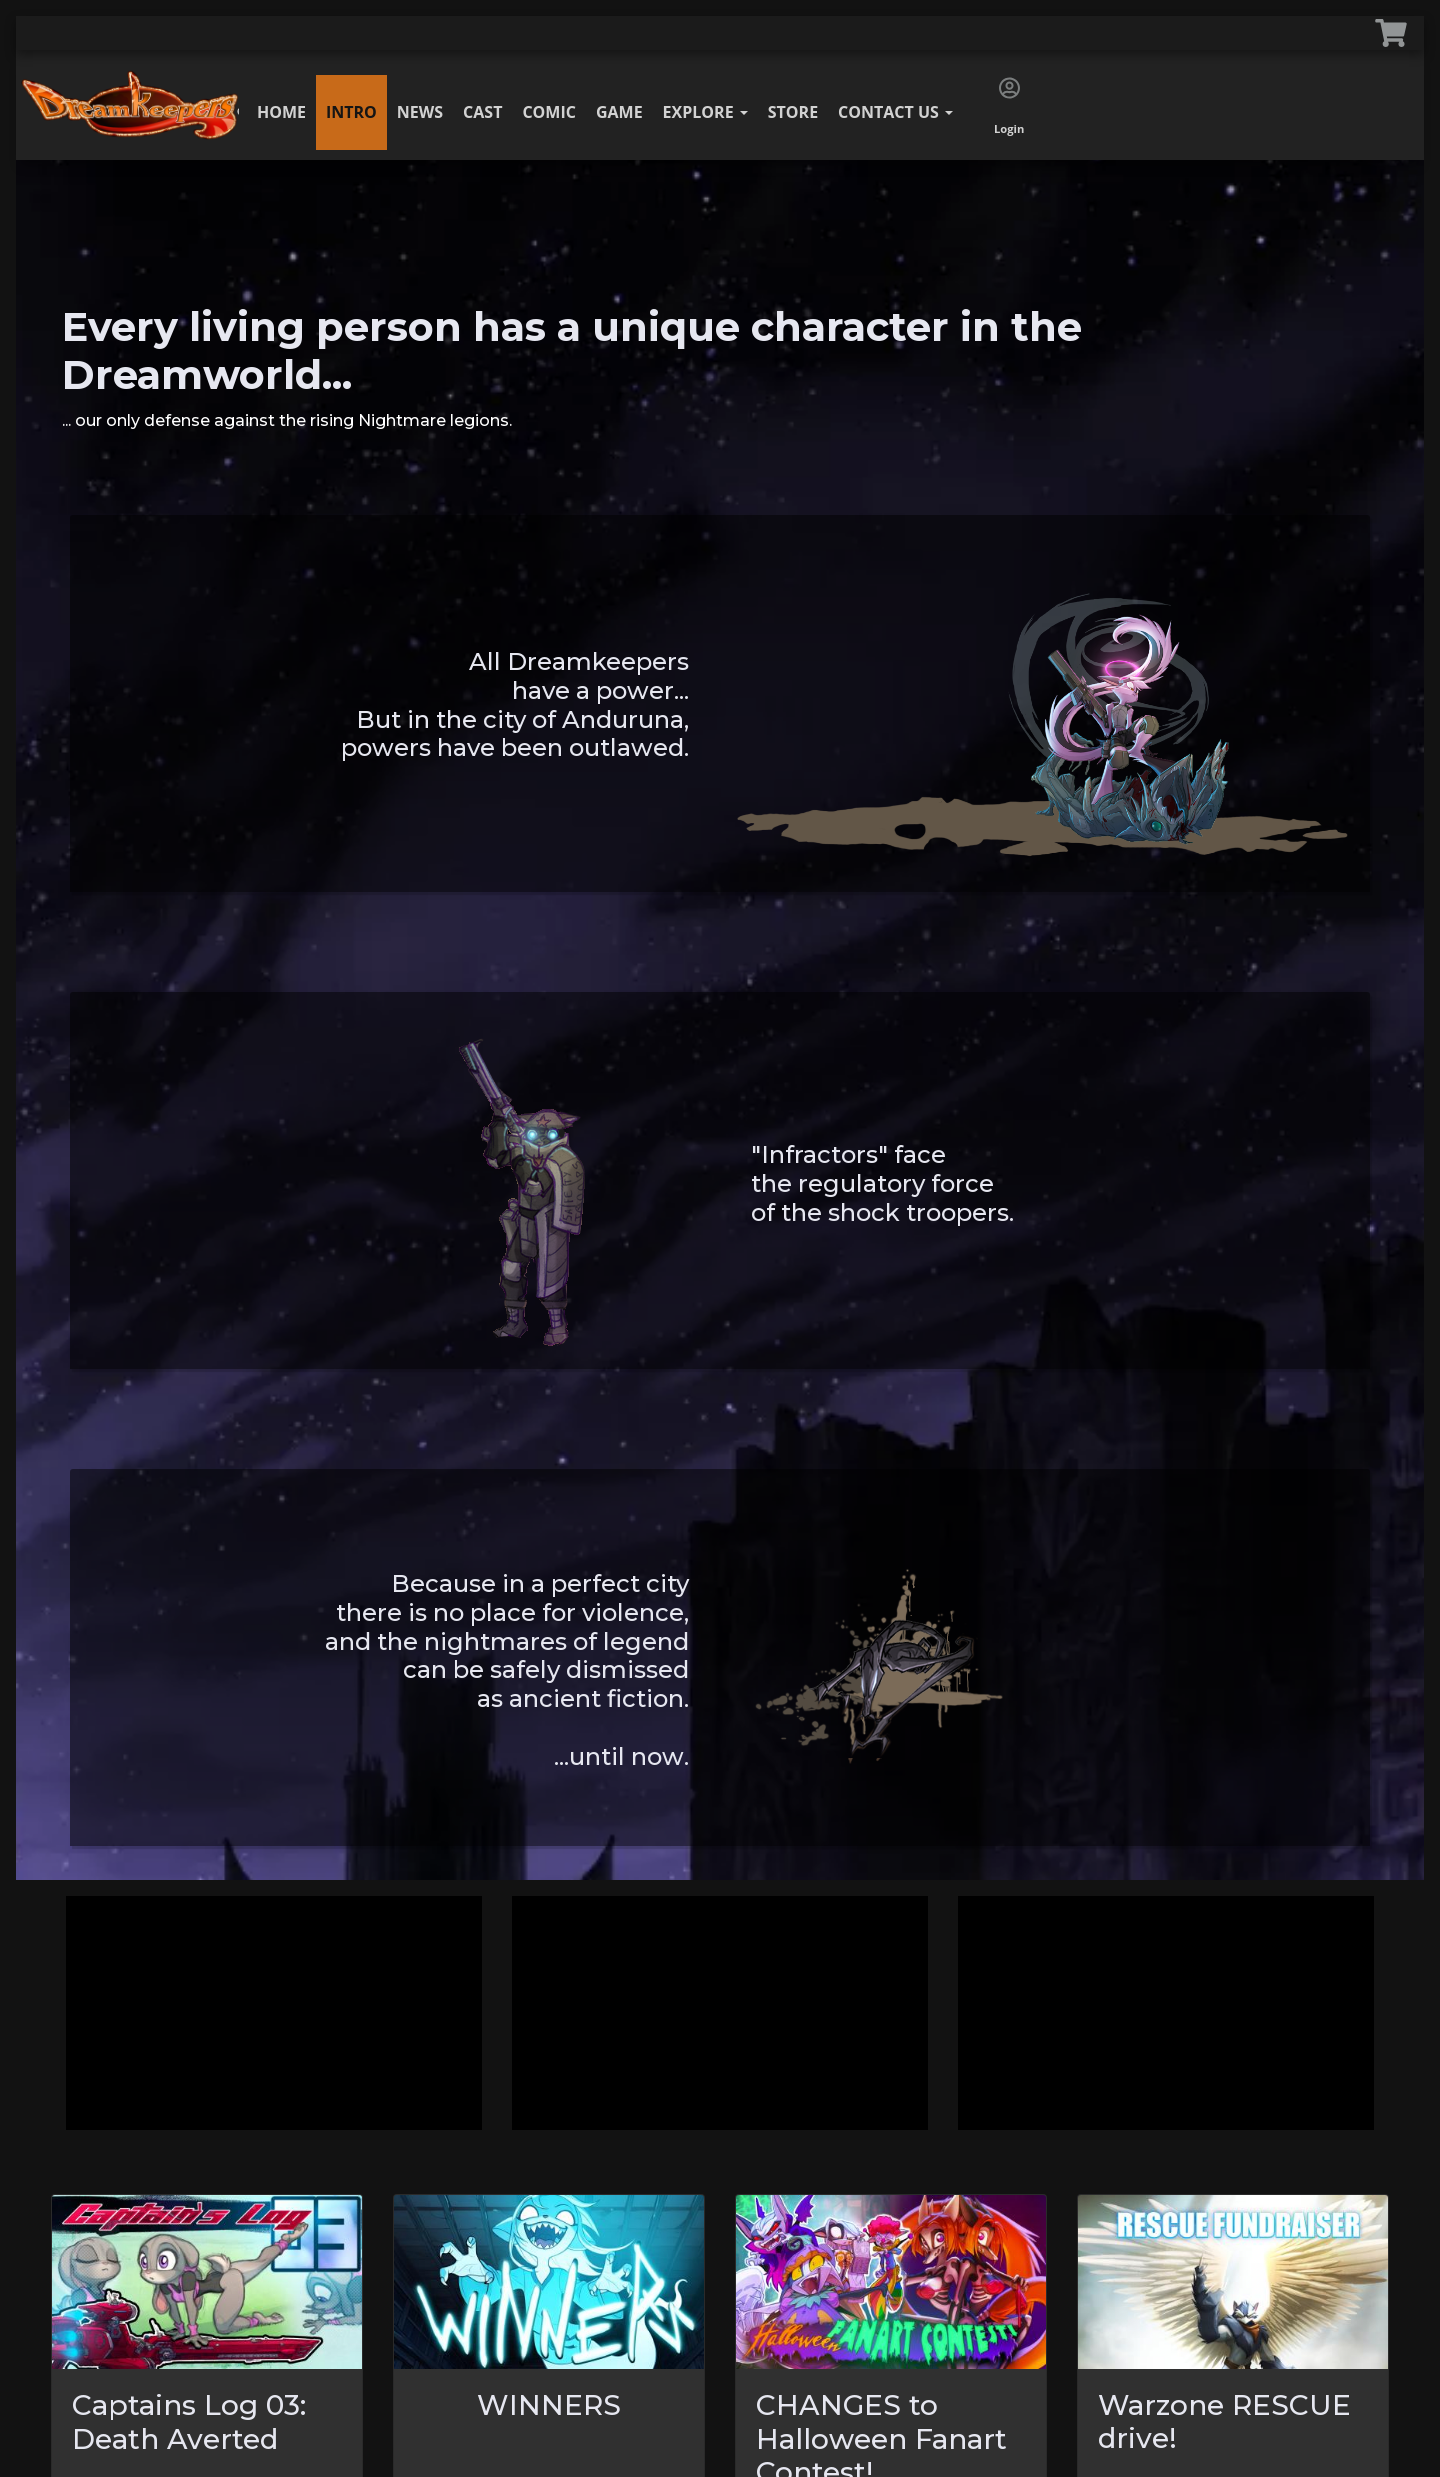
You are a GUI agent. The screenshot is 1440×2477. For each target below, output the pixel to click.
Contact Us (895, 112)
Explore (705, 112)
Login (1009, 107)
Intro (351, 112)
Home (281, 112)
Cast (482, 112)
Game (619, 112)
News (420, 112)
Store (793, 112)
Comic (549, 112)
